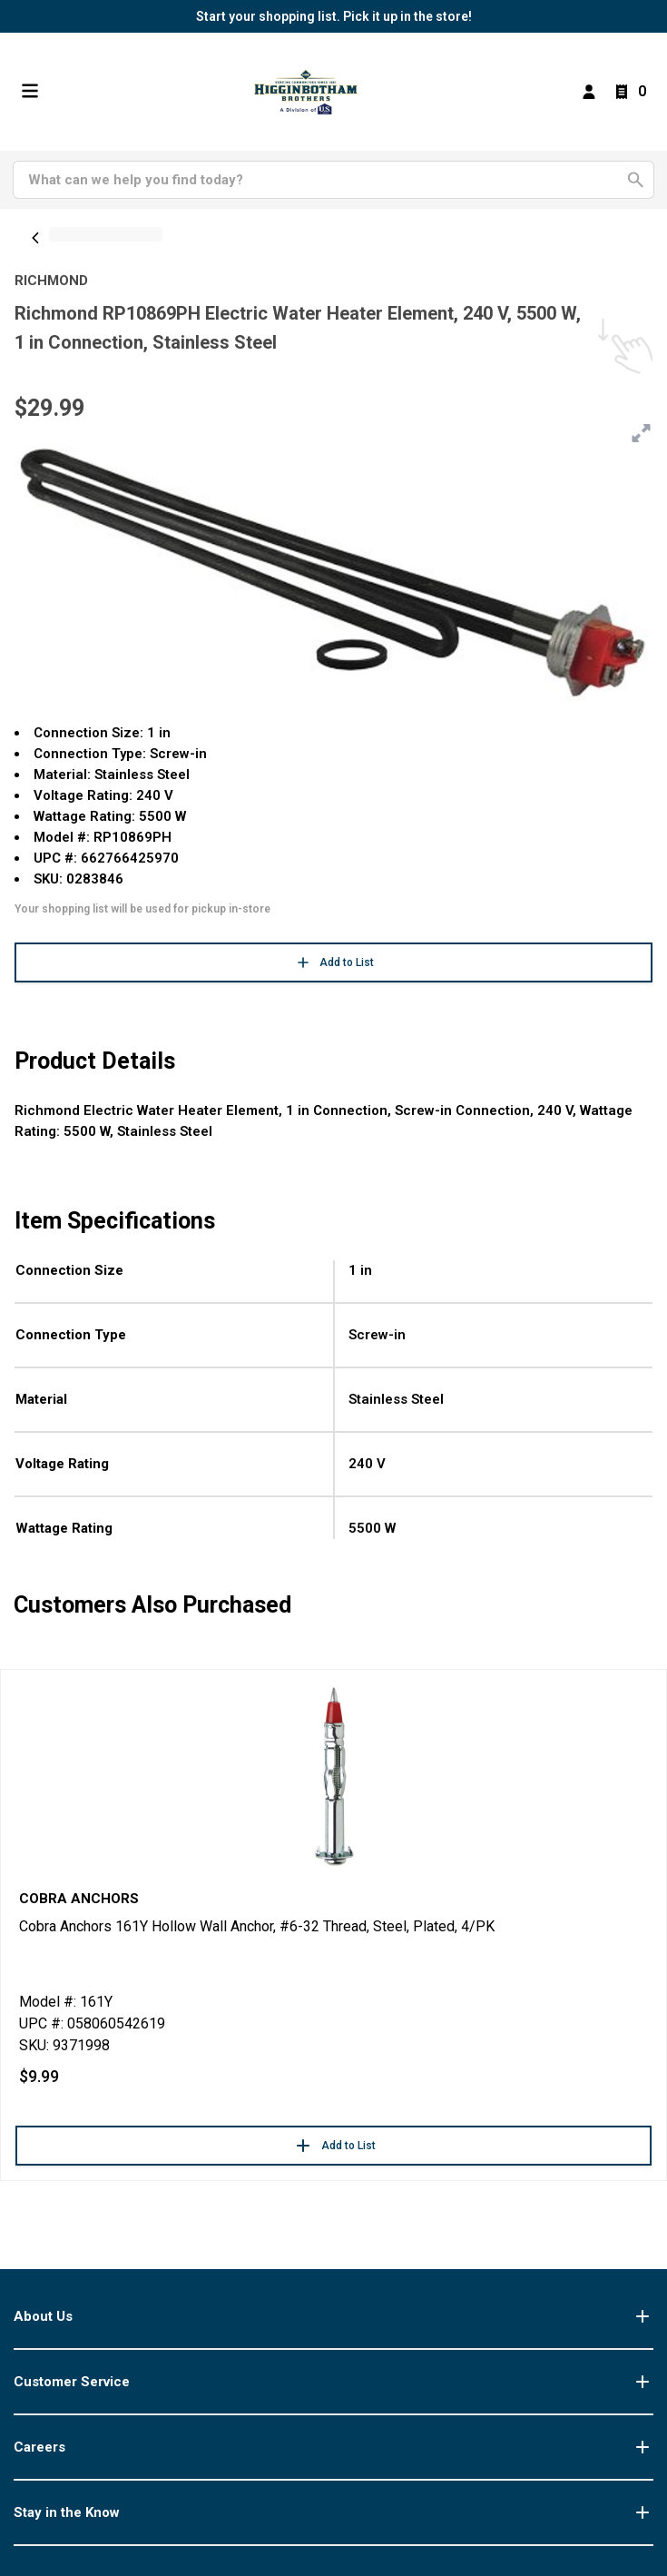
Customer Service (333, 2382)
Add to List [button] (334, 962)
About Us (333, 2316)
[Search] (323, 180)
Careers (333, 2447)
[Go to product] (333, 1775)
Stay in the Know (333, 2512)
